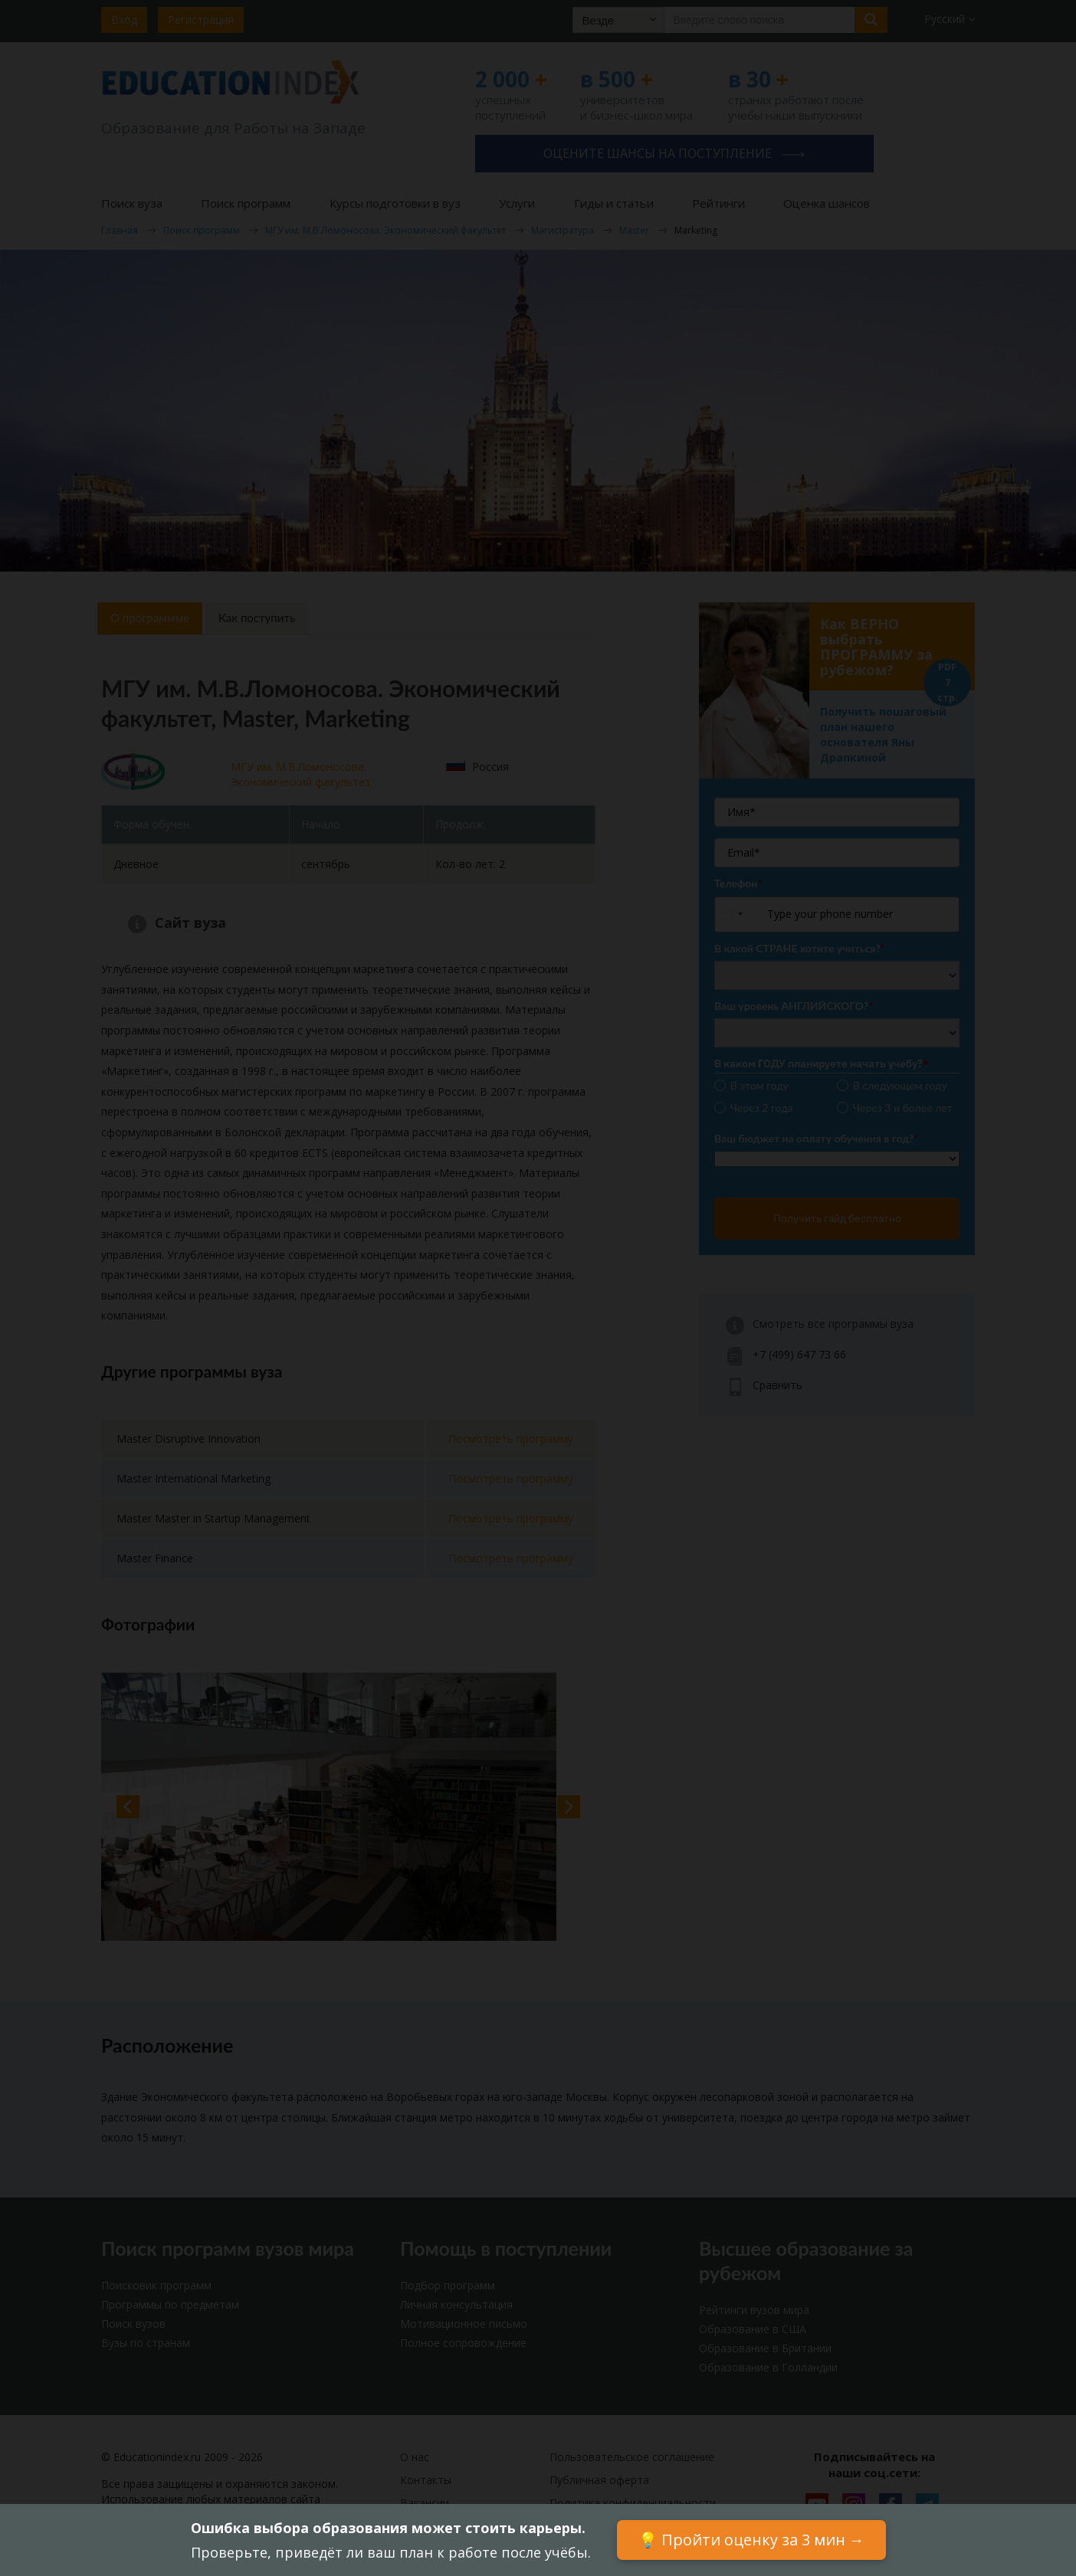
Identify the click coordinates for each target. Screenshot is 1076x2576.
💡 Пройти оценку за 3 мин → (751, 2539)
